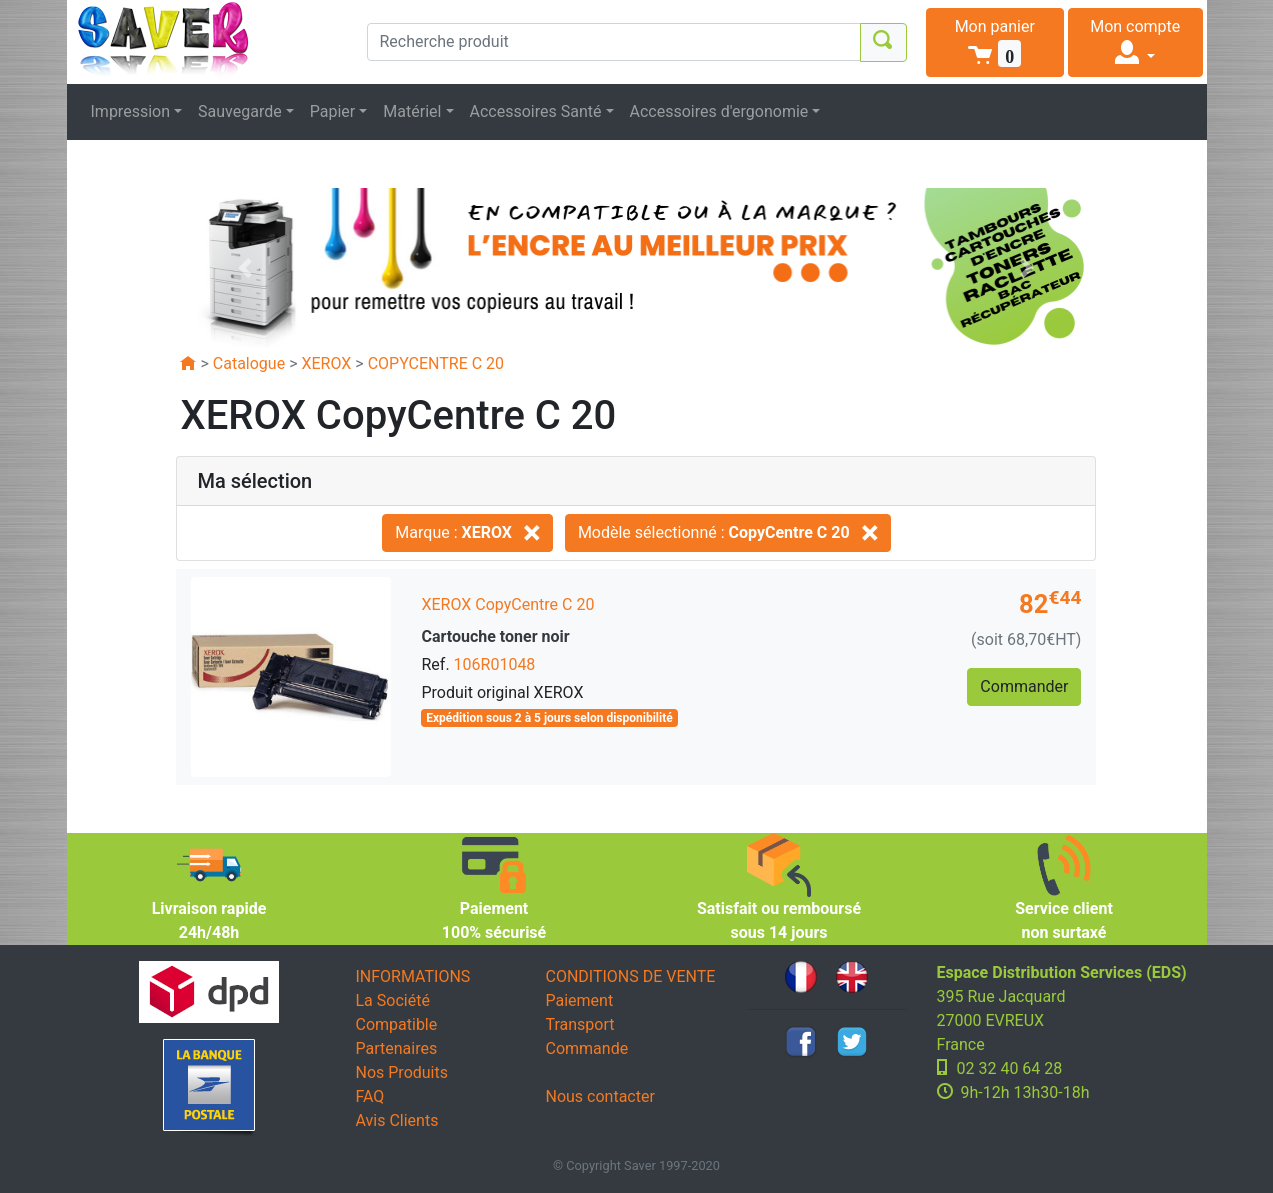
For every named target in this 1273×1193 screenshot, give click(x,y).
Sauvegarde (240, 111)
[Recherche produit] (614, 42)
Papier (333, 111)
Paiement (580, 1000)
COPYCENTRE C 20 (436, 363)
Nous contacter (600, 1096)
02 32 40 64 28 (1010, 1068)
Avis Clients (397, 1120)
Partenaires (397, 1048)
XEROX (326, 363)
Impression (131, 111)
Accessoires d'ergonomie (719, 111)
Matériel (412, 111)
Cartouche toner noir (495, 636)
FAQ (370, 1096)
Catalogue (249, 363)
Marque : (467, 532)
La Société (393, 1000)
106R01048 (495, 664)
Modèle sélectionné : (728, 532)
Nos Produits (402, 1072)
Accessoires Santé (536, 111)
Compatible (397, 1024)
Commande (587, 1048)
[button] (995, 42)
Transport (580, 1024)
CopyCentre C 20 (534, 604)
